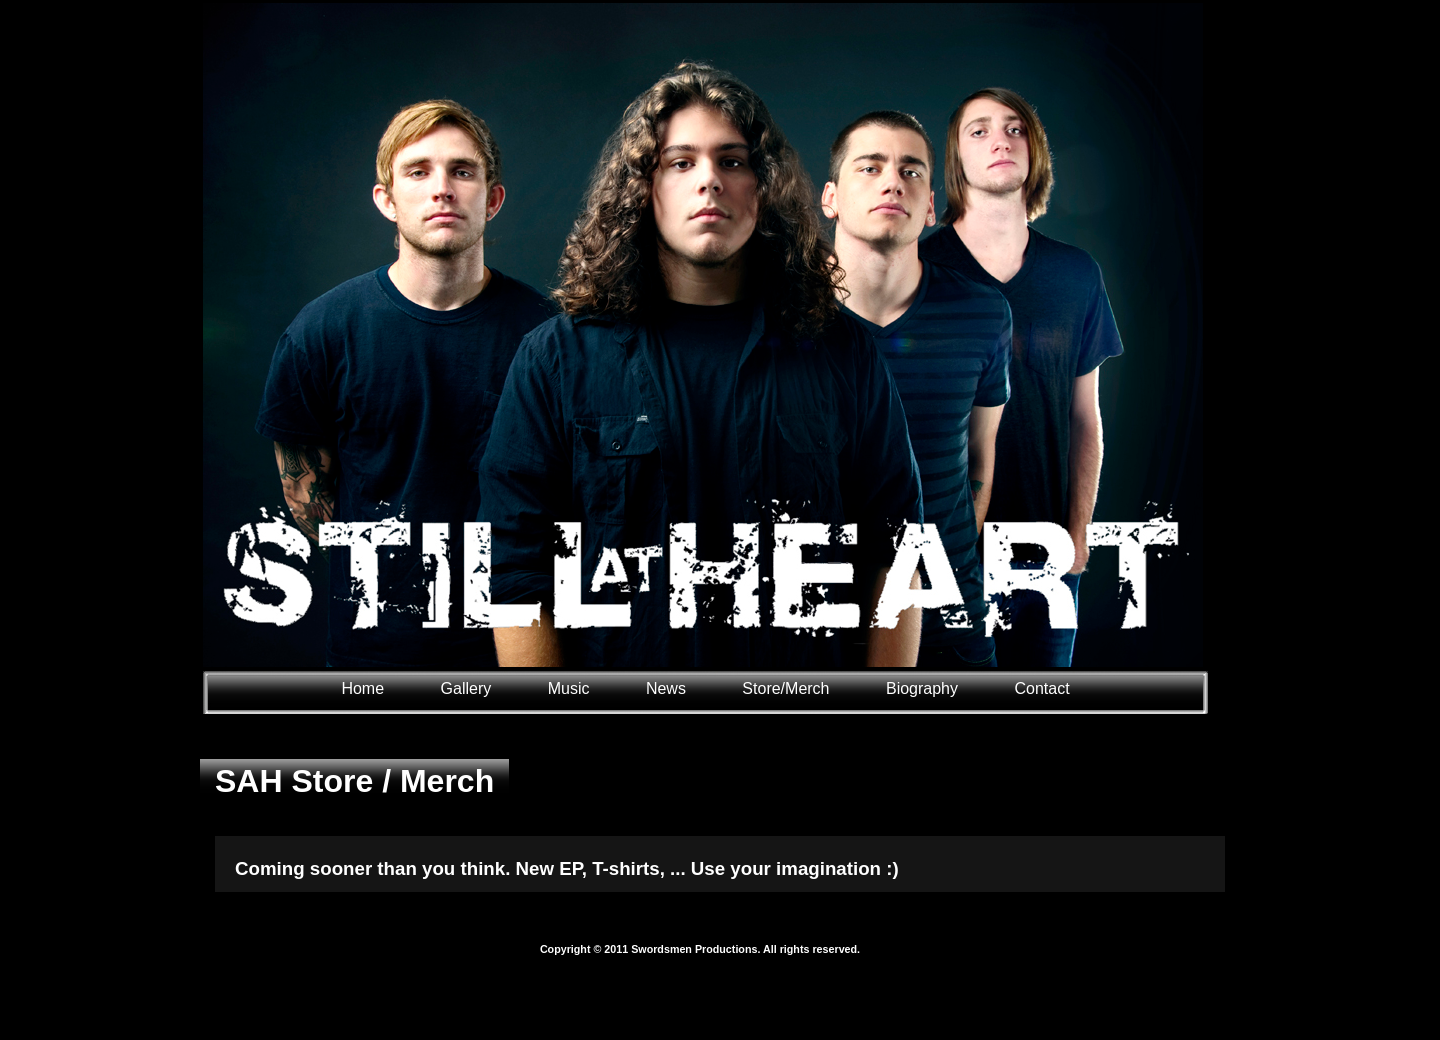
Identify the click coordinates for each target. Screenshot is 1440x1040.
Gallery (468, 688)
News (666, 688)
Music (569, 688)
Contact (1041, 688)
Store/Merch (785, 688)
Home (362, 688)
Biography (922, 688)
